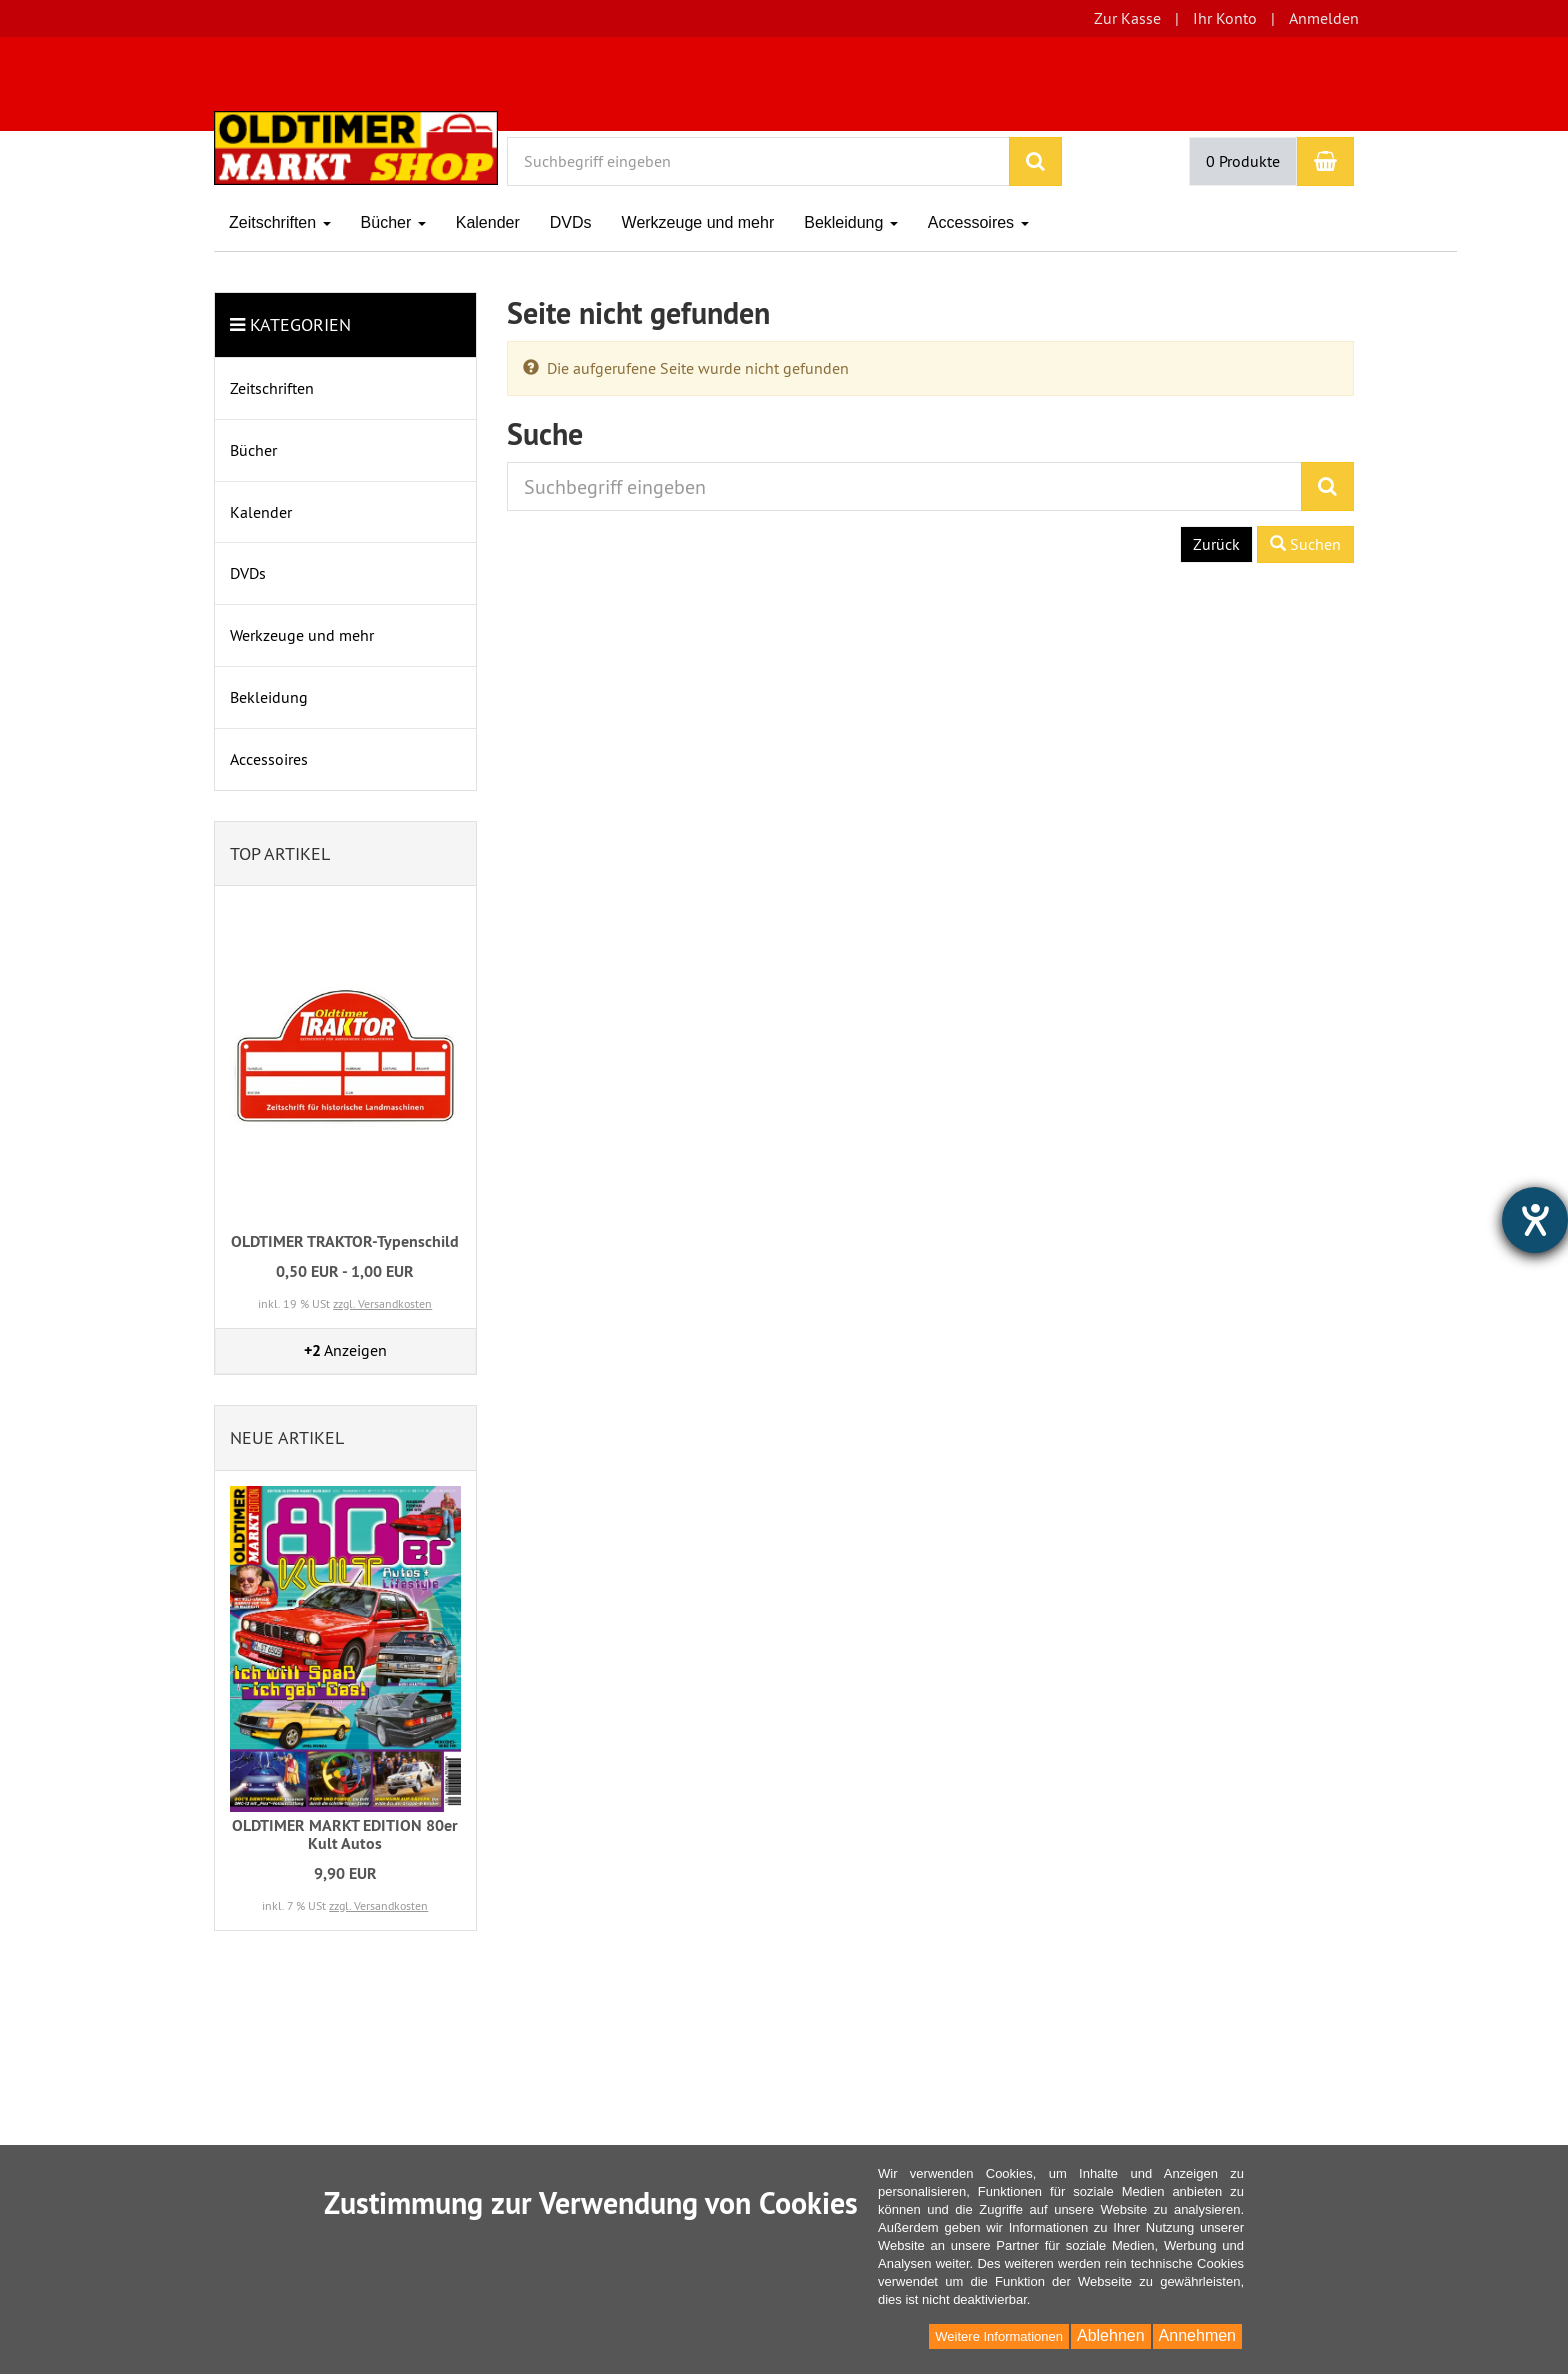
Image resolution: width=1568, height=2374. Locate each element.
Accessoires (978, 222)
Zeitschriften (280, 222)
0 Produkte (1243, 161)
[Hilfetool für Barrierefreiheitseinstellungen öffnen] (1535, 1220)
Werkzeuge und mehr (698, 222)
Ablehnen (1111, 2335)
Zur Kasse (1127, 18)
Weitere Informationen (999, 2336)
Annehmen (1197, 2335)
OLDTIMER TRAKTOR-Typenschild (345, 1241)
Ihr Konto (1225, 18)
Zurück (1216, 544)
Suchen (1305, 544)
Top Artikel (280, 853)
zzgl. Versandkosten (382, 1303)
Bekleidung (851, 222)
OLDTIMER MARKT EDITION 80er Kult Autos (345, 1834)
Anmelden (1324, 18)
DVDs (571, 222)
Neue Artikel (287, 1437)
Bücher (393, 222)
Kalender (488, 222)
